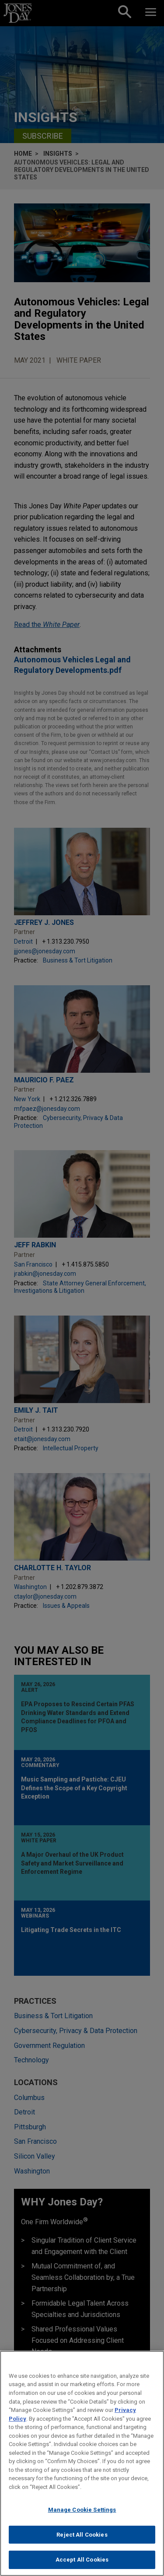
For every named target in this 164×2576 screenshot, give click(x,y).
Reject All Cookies (81, 2534)
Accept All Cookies (82, 2559)
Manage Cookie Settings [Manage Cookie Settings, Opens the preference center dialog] (82, 2509)
